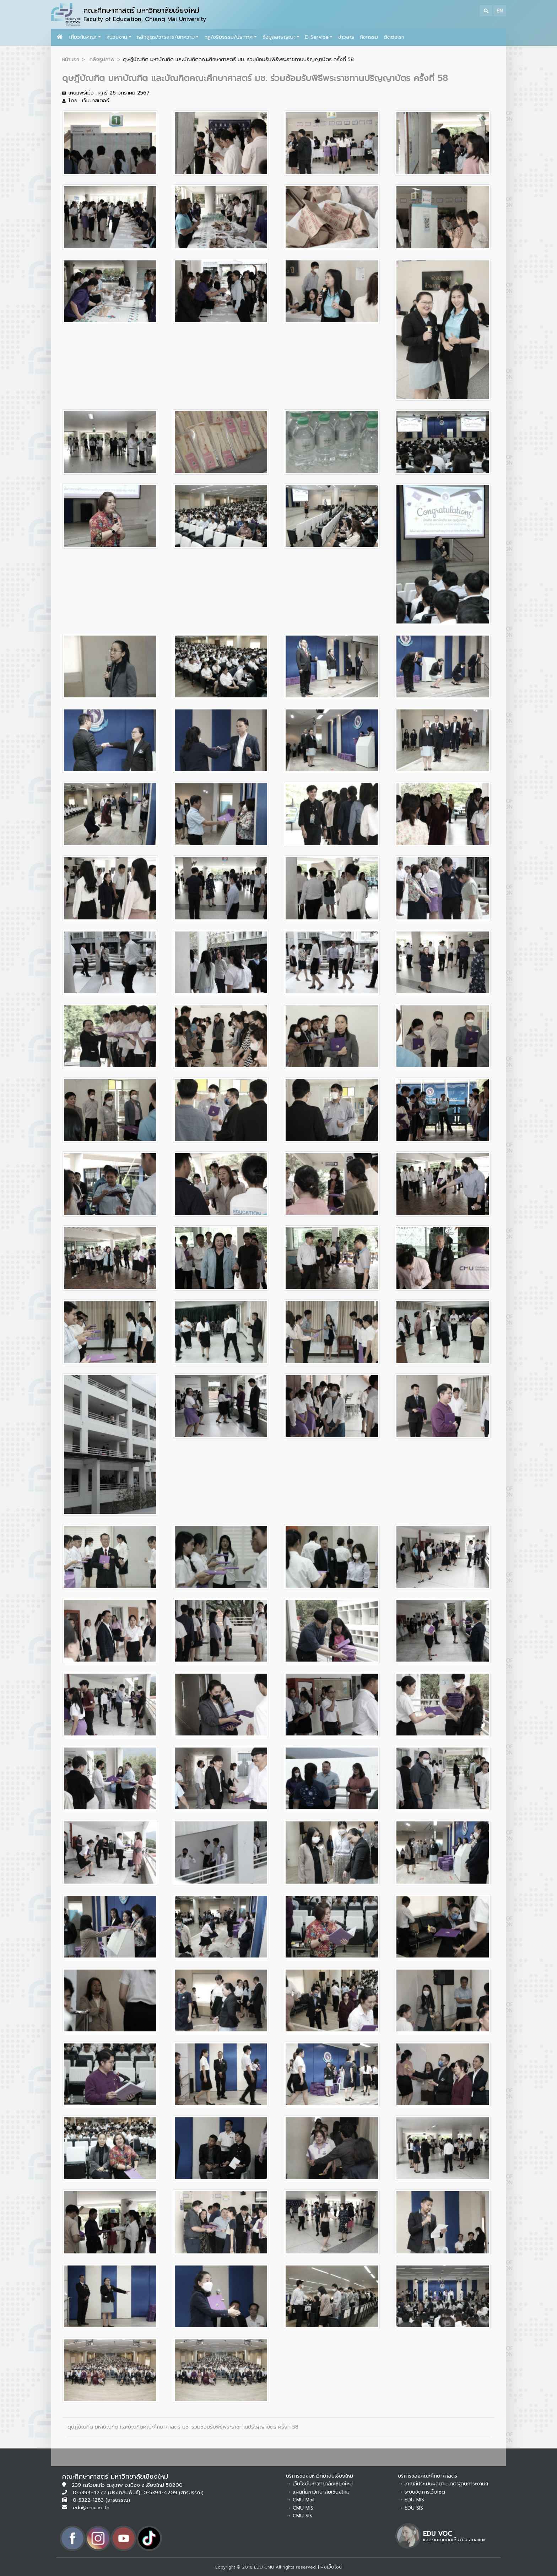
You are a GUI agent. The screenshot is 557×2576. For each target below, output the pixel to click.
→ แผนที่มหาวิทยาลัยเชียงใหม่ (318, 2492)
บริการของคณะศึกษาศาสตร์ (427, 2476)
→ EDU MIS (411, 2500)
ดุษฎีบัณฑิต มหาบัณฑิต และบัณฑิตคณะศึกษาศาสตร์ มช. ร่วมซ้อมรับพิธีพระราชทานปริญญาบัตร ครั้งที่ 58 (182, 2427)
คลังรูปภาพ (102, 59)
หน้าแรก (70, 59)
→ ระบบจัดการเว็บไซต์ (421, 2492)
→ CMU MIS (299, 2508)
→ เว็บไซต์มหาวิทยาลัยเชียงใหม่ (319, 2484)
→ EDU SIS (410, 2508)
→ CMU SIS (299, 2516)
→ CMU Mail (300, 2500)
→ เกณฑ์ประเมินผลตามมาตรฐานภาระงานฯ (443, 2484)
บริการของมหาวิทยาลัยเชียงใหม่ (319, 2476)
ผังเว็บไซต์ (331, 2567)
